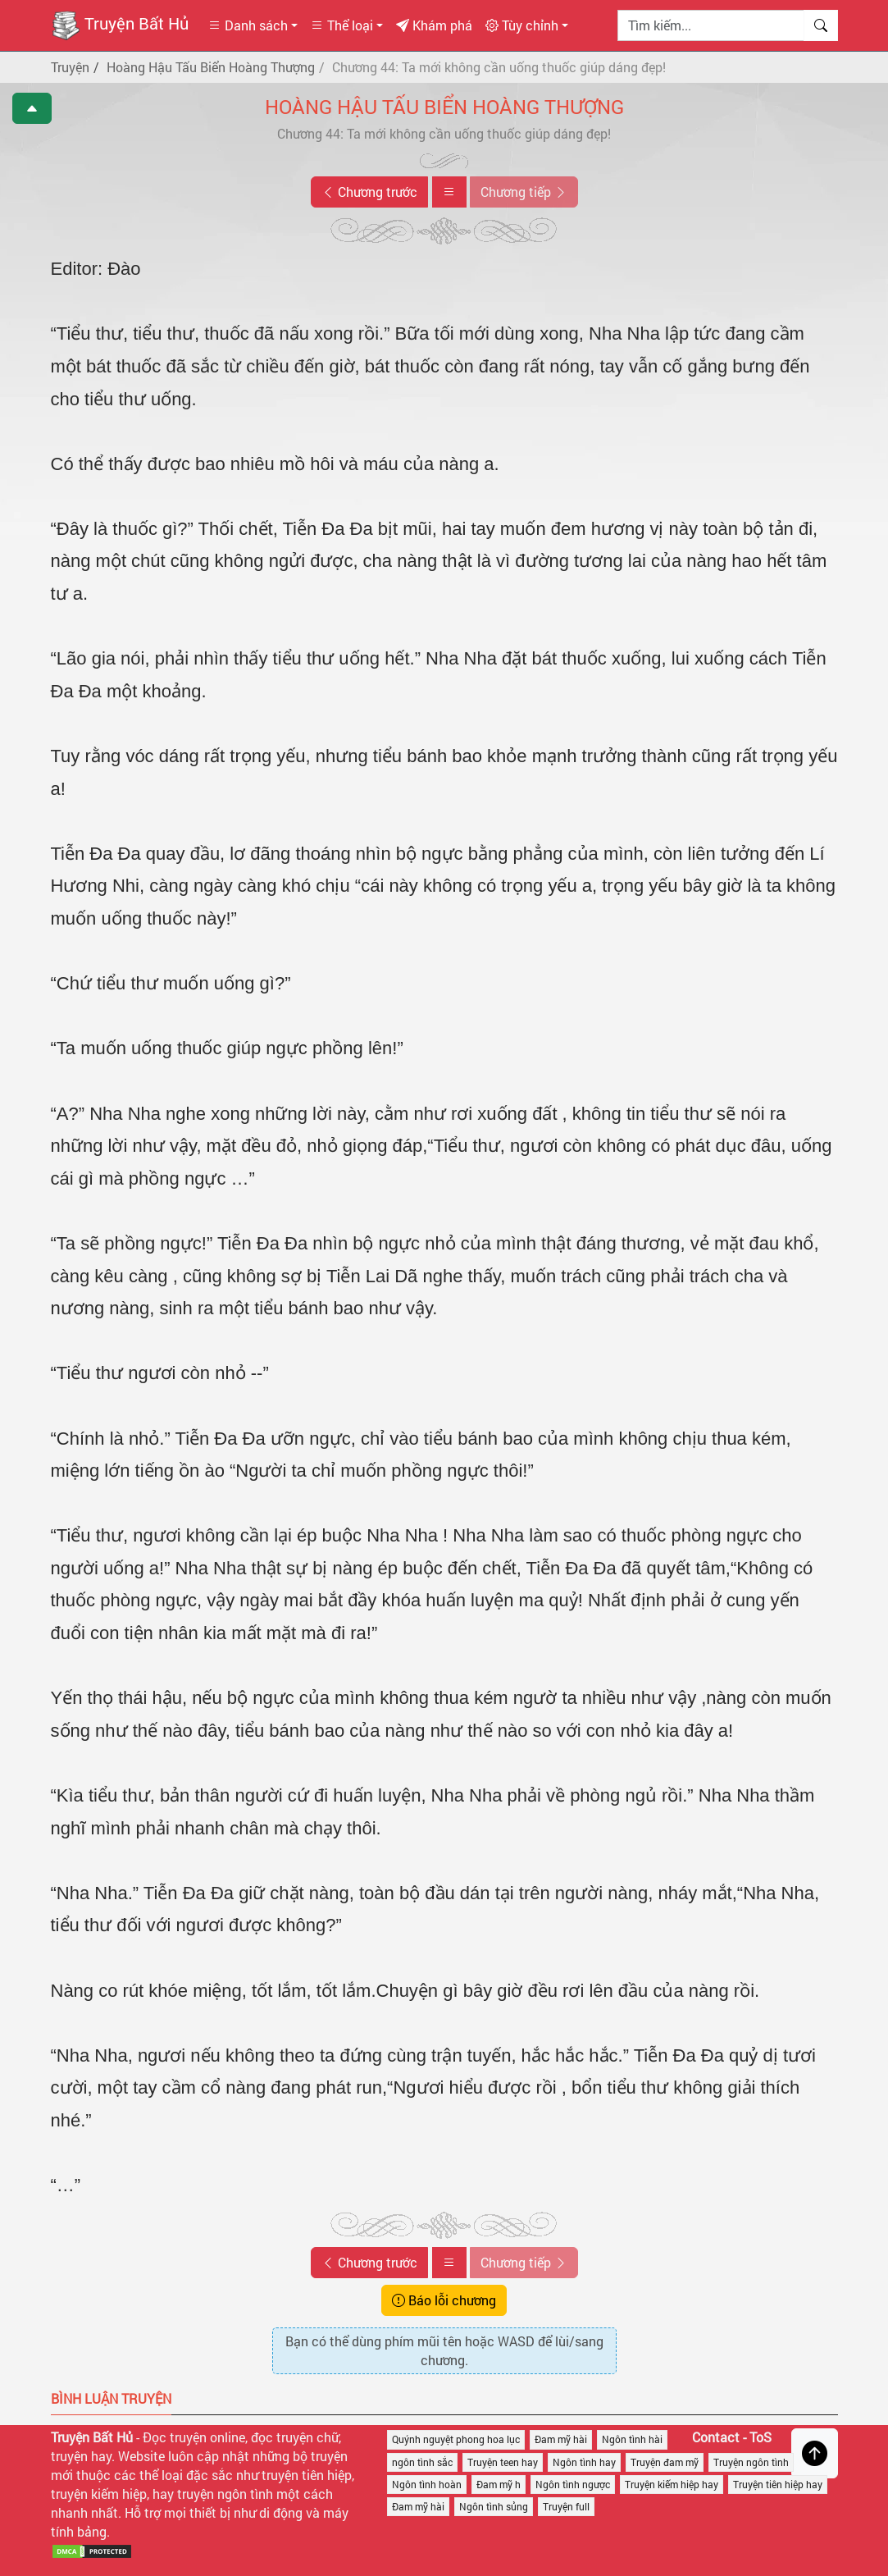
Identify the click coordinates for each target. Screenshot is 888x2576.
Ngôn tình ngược (572, 2484)
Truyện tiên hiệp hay (777, 2484)
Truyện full (566, 2506)
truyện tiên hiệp (307, 2474)
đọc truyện (282, 2437)
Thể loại (342, 25)
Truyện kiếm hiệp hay (671, 2484)
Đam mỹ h (498, 2484)
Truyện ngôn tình (751, 2462)
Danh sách (248, 25)
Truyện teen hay (502, 2462)
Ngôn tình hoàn (427, 2484)
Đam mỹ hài (561, 2439)
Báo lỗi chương (444, 2300)
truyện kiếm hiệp (99, 2493)
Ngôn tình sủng (493, 2506)
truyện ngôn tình (225, 2493)
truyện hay (81, 2455)
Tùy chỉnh (521, 25)
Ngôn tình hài (632, 2439)
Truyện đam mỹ (665, 2462)
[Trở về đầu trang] (814, 2453)
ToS (760, 2437)
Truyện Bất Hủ (120, 25)
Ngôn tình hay (584, 2462)
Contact (716, 2437)
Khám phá (434, 25)
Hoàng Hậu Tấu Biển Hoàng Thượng (444, 107)
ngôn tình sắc (422, 2462)
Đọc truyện (175, 2437)
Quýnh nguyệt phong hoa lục (456, 2439)
